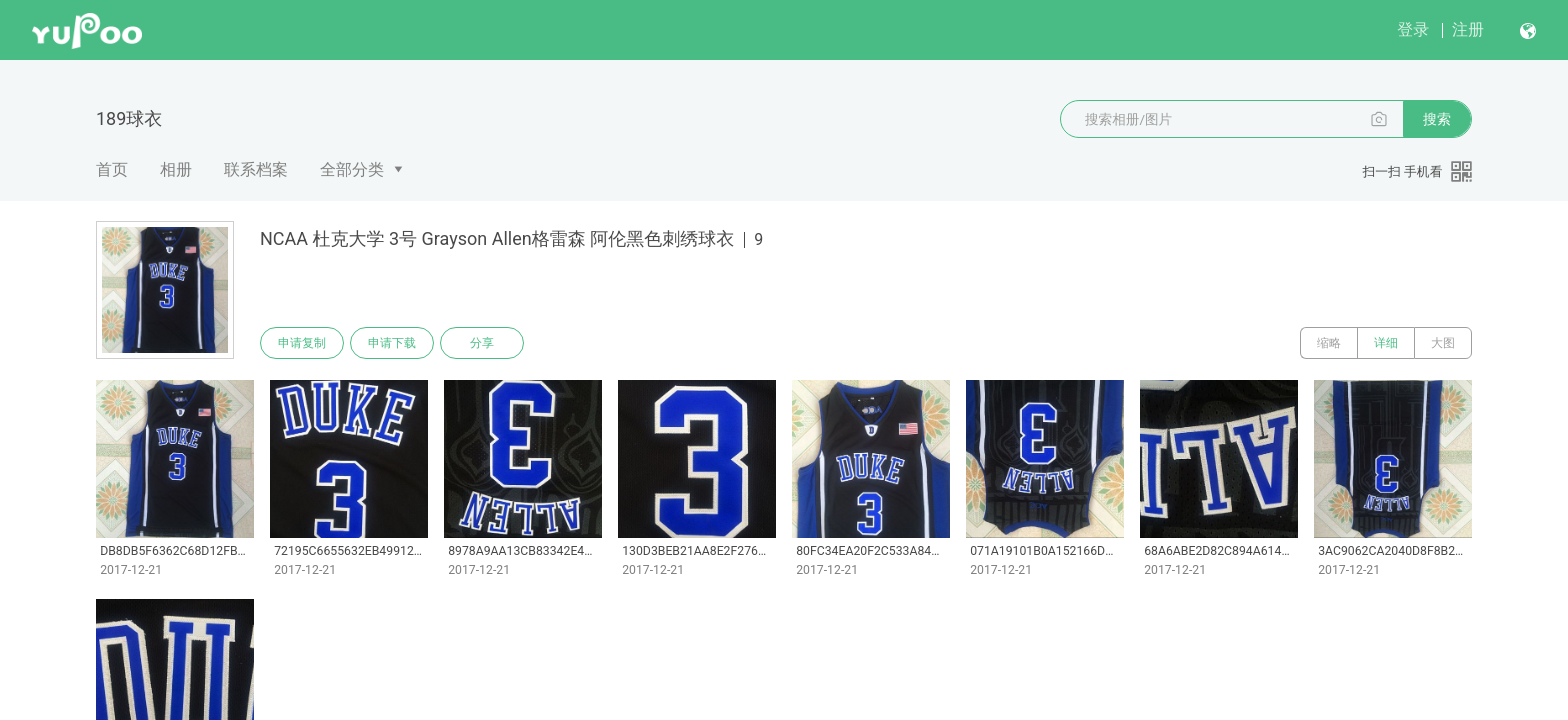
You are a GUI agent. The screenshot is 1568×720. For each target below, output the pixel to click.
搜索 (1437, 119)
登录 (1413, 29)
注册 (1468, 29)
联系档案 (256, 169)
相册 (176, 169)
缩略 (1329, 343)
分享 (482, 343)
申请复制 (302, 343)
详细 (1386, 343)
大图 (1443, 343)
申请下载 (392, 343)
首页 (112, 169)
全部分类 (352, 169)
